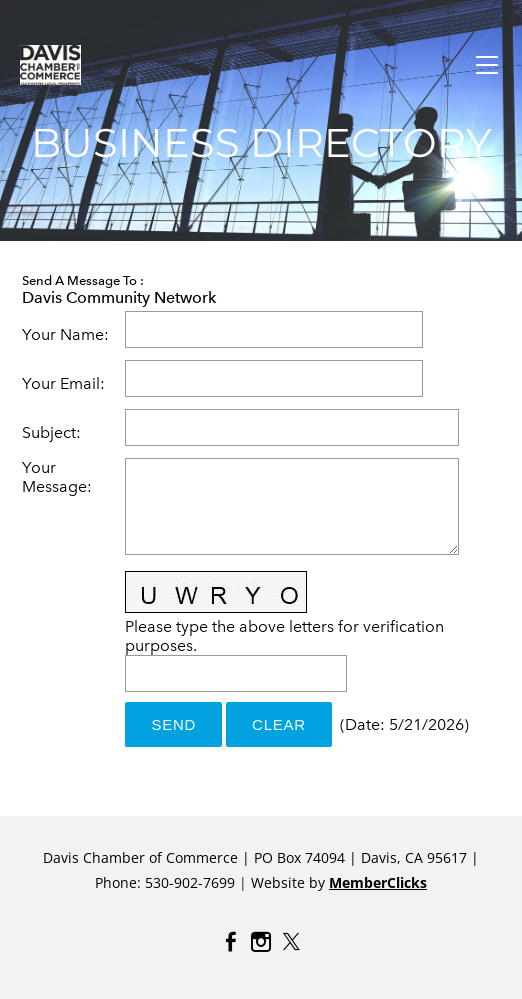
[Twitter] (291, 942)
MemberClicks (378, 882)
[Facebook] (231, 942)
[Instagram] (261, 942)
